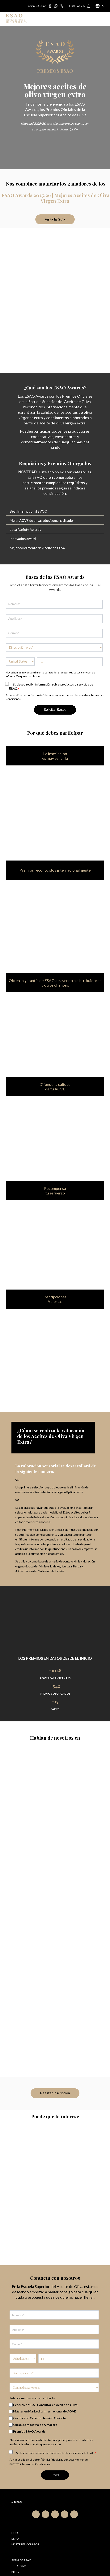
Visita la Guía (55, 219)
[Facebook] (55, 2514)
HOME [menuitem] (15, 2532)
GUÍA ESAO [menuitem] (18, 2566)
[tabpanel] (36, 1768)
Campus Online (40, 6)
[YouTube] (64, 2514)
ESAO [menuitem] (15, 2538)
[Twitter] (45, 2514)
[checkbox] (54, 2418)
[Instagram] (74, 2514)
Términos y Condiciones (35, 2464)
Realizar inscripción (55, 2093)
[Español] (98, 6)
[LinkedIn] (36, 2514)
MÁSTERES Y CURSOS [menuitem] (25, 2544)
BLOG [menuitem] (15, 2572)
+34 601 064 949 (72, 6)
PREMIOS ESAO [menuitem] (21, 2560)
